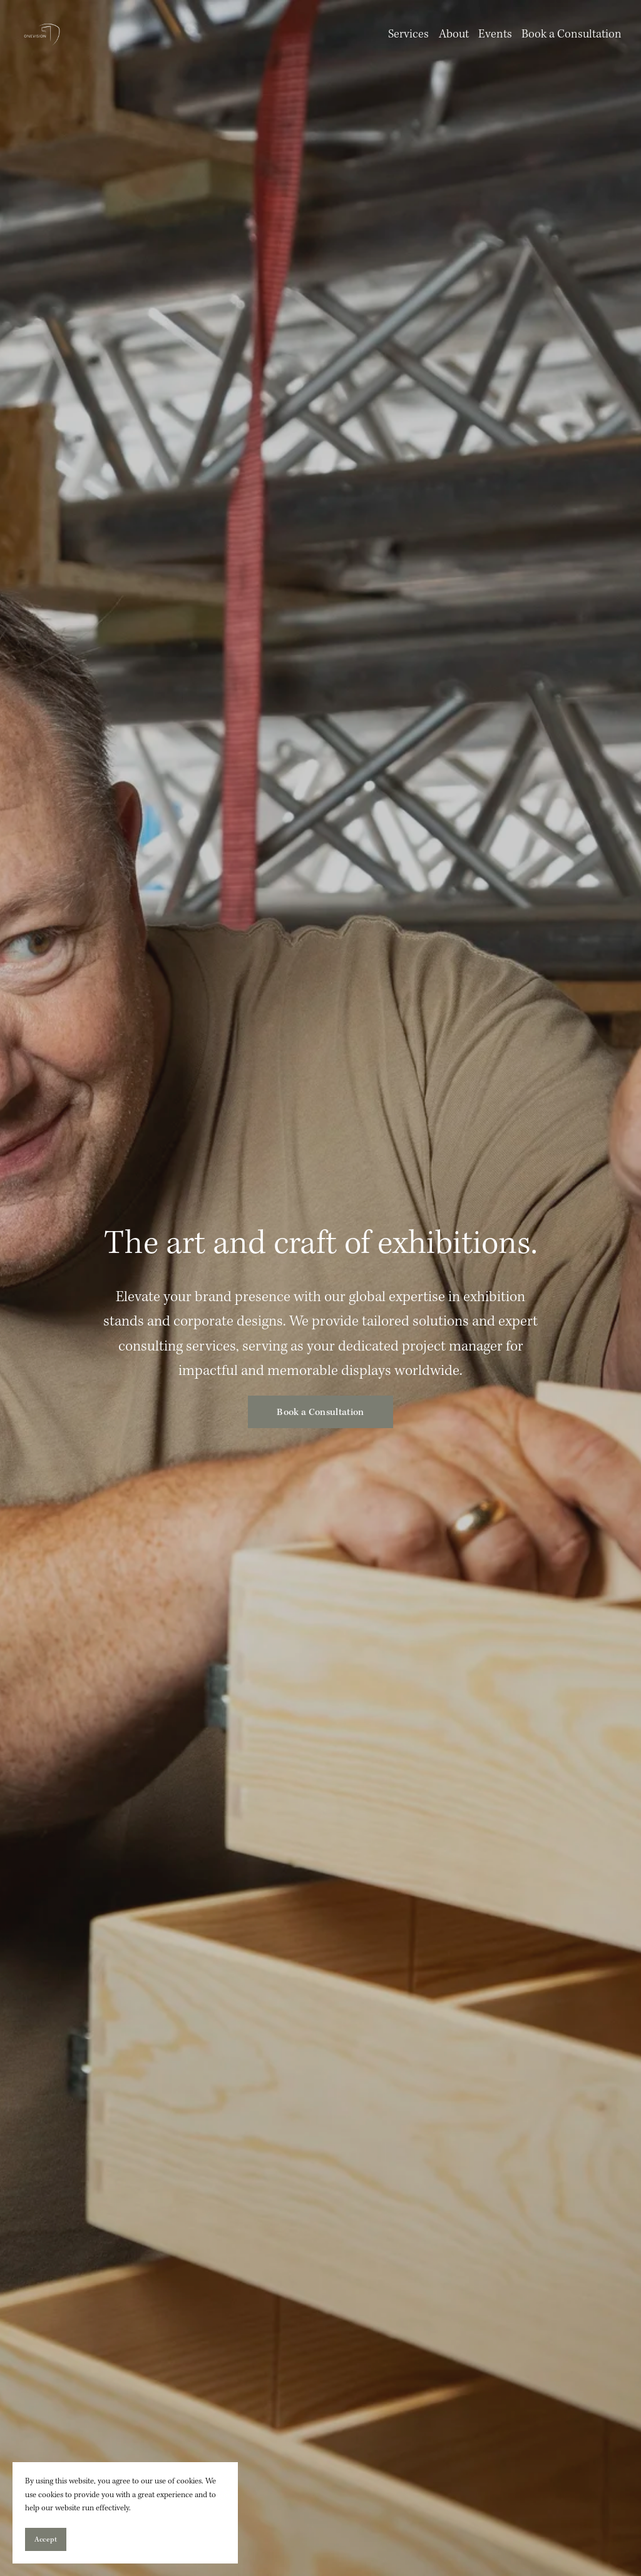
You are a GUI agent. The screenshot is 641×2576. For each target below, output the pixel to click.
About (454, 34)
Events (495, 34)
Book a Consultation (571, 34)
